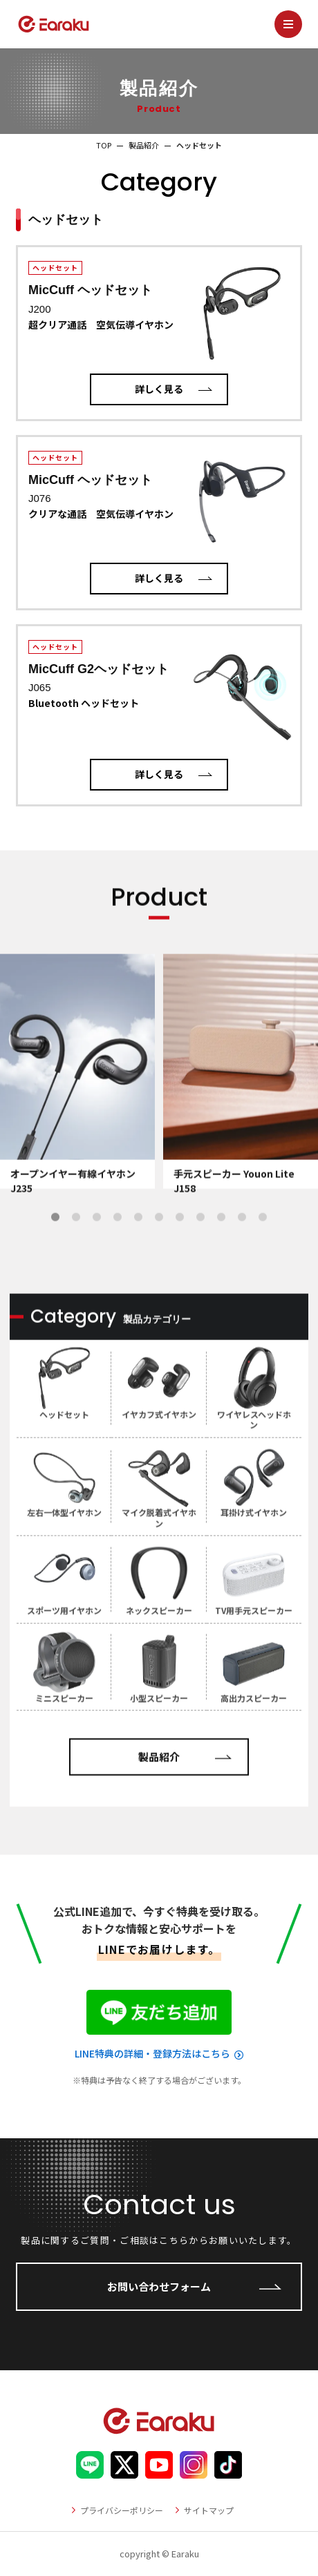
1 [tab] (55, 1256)
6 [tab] (159, 1256)
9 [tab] (221, 1256)
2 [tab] (76, 1256)
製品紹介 (144, 145)
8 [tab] (200, 1256)
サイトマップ (209, 2510)
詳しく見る (159, 389)
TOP (103, 145)
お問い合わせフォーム (159, 2286)
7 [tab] (180, 1256)
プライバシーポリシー (121, 2510)
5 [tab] (138, 1256)
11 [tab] (263, 1256)
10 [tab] (242, 1256)
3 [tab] (97, 1256)
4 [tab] (117, 1256)
